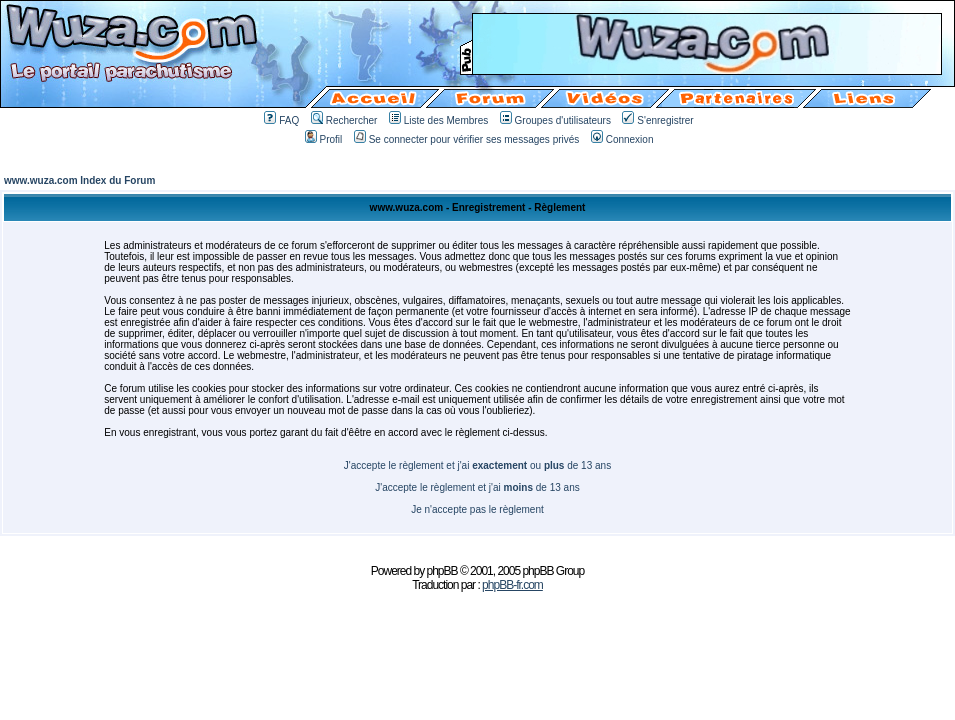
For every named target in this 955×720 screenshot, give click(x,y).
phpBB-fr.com (512, 585)
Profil (324, 139)
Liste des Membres (438, 120)
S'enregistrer (657, 120)
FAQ (281, 120)
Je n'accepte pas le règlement (477, 509)
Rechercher (344, 120)
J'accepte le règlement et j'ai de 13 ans (477, 487)
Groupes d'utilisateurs (555, 120)
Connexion (622, 139)
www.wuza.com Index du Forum (79, 180)
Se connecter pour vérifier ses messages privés (467, 139)
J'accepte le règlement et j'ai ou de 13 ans (477, 465)
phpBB (442, 571)
